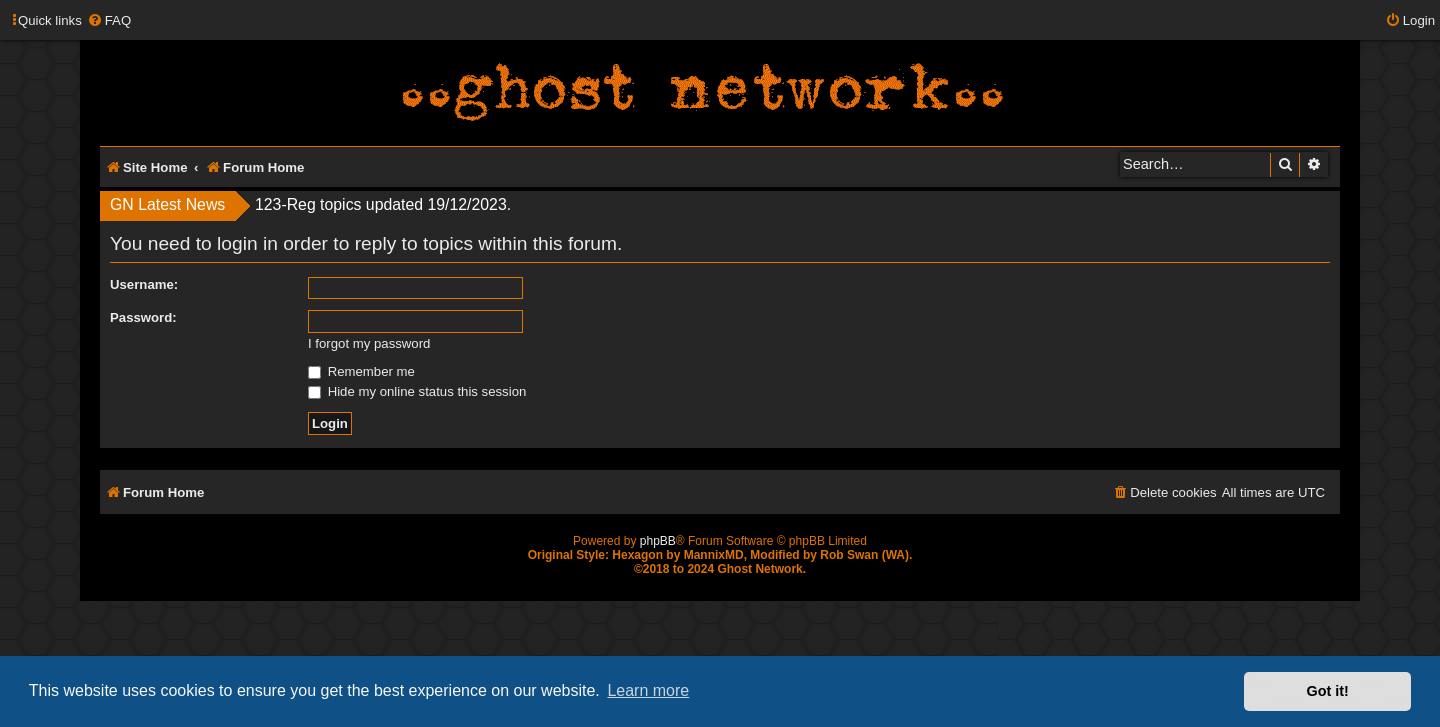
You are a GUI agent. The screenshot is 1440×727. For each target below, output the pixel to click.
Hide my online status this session (417, 391)
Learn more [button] (648, 690)
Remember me (361, 371)
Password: (143, 317)
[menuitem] (109, 20)
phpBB (658, 541)
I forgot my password (369, 343)
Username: (144, 284)
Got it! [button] (1328, 691)
